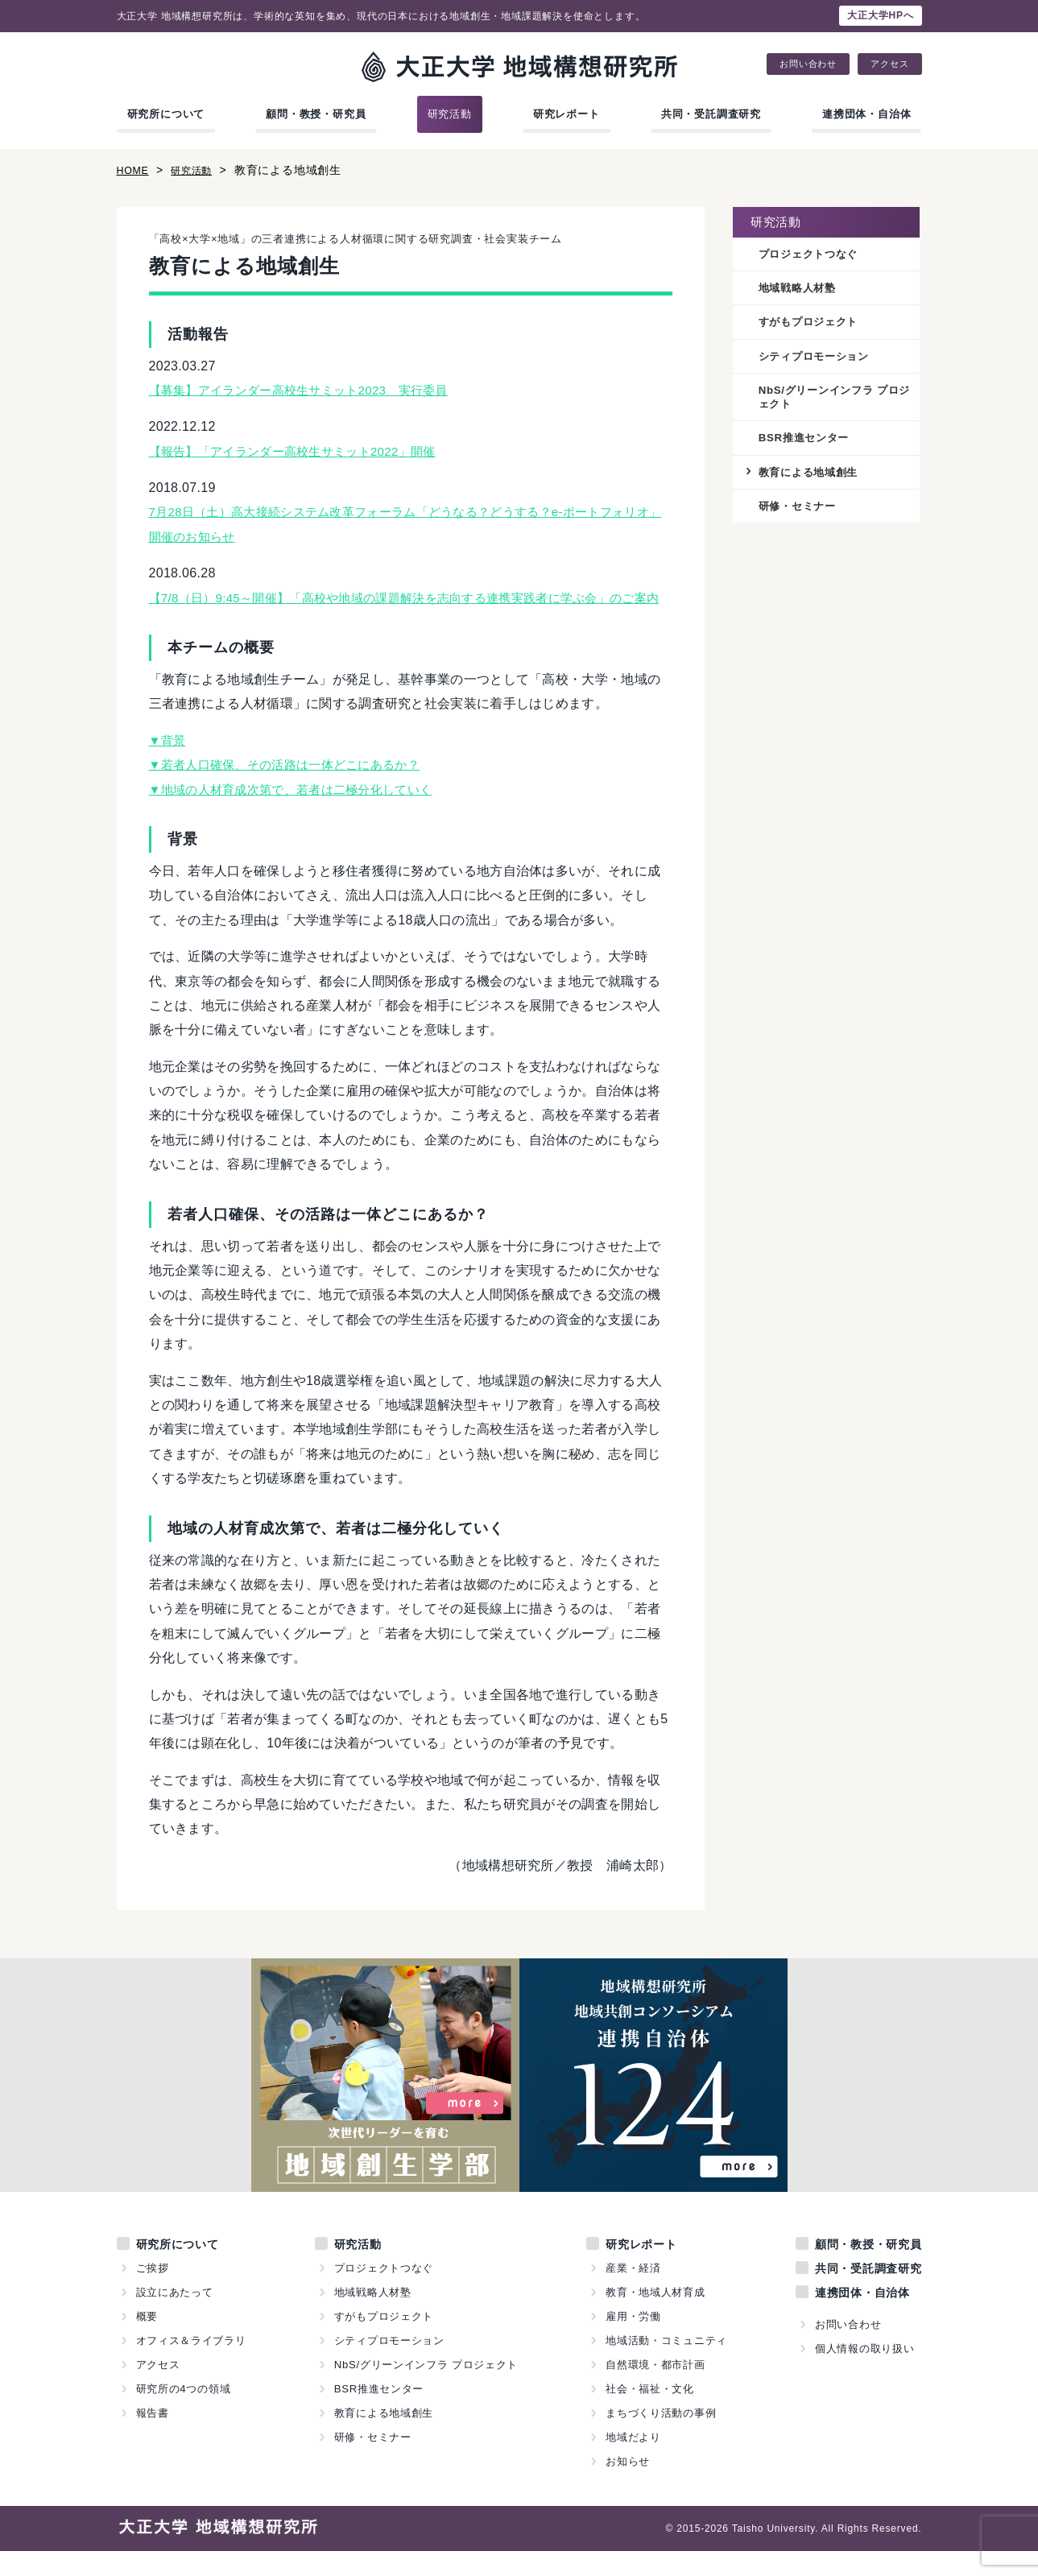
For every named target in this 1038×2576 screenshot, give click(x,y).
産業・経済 (633, 2293)
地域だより (633, 2462)
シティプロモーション (818, 359)
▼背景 (168, 764)
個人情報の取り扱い (864, 2373)
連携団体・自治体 (866, 114)
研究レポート (566, 114)
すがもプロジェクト (812, 323)
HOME (135, 169)
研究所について (166, 114)
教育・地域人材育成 (655, 2317)
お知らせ (628, 2486)
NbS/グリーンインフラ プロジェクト (834, 401)
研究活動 (450, 114)
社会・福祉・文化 (650, 2414)
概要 (147, 2341)
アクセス (889, 64)
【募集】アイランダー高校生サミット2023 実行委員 (308, 390)
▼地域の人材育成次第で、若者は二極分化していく (300, 814)
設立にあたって (175, 2317)
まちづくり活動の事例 (661, 2438)
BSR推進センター (807, 442)
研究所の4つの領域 (183, 2414)
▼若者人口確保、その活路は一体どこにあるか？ (293, 789)
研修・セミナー (800, 513)
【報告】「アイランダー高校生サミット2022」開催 (301, 451)
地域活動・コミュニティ (667, 2365)
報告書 (152, 2438)
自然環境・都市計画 (655, 2390)
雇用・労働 (633, 2341)
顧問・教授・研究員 (316, 114)
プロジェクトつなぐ (812, 254)
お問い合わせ (808, 64)
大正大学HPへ (880, 15)
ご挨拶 (152, 2293)
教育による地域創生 (812, 477)
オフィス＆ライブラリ (191, 2365)
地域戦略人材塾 (800, 289)
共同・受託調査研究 (711, 114)
